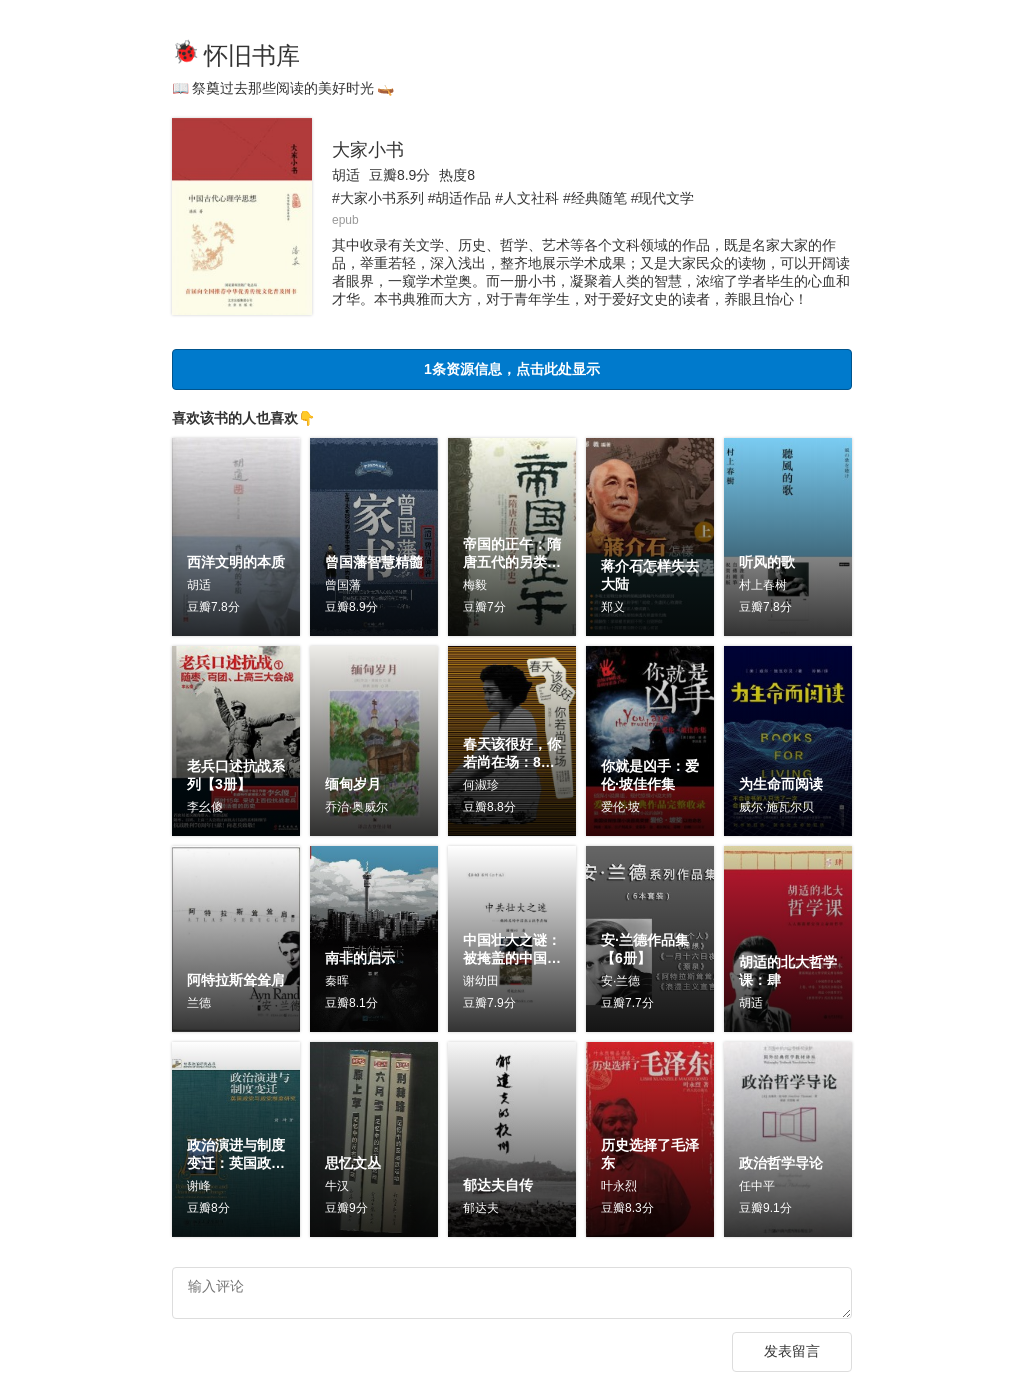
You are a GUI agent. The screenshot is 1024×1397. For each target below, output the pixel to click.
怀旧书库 (252, 55)
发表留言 (792, 1356)
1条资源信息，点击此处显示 (512, 368)
